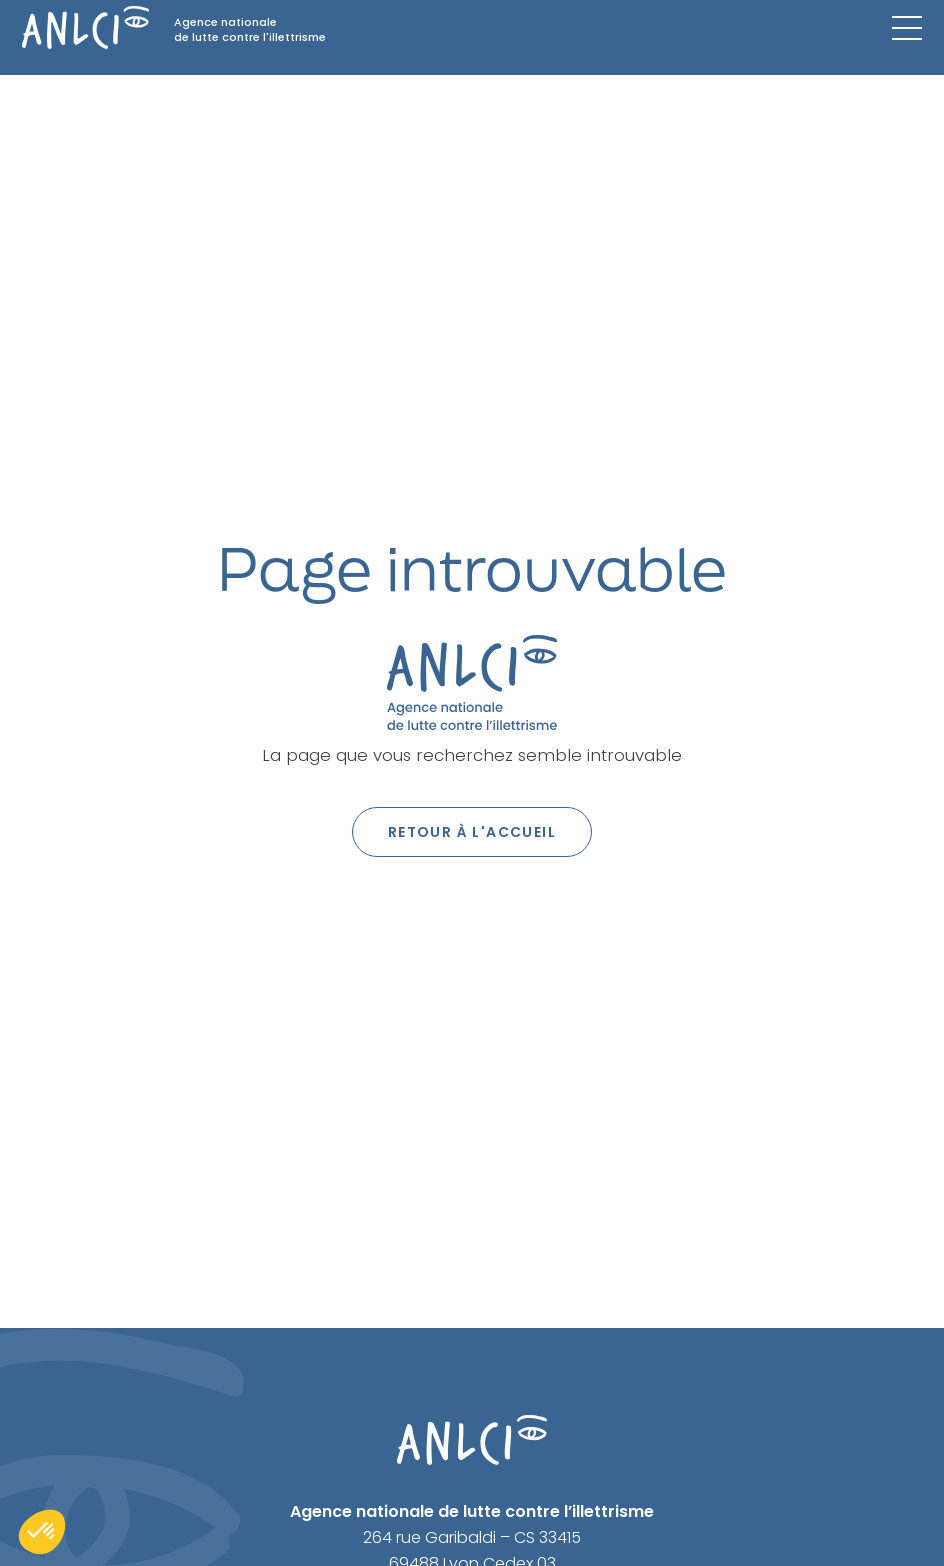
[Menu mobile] (907, 28)
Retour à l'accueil (472, 832)
